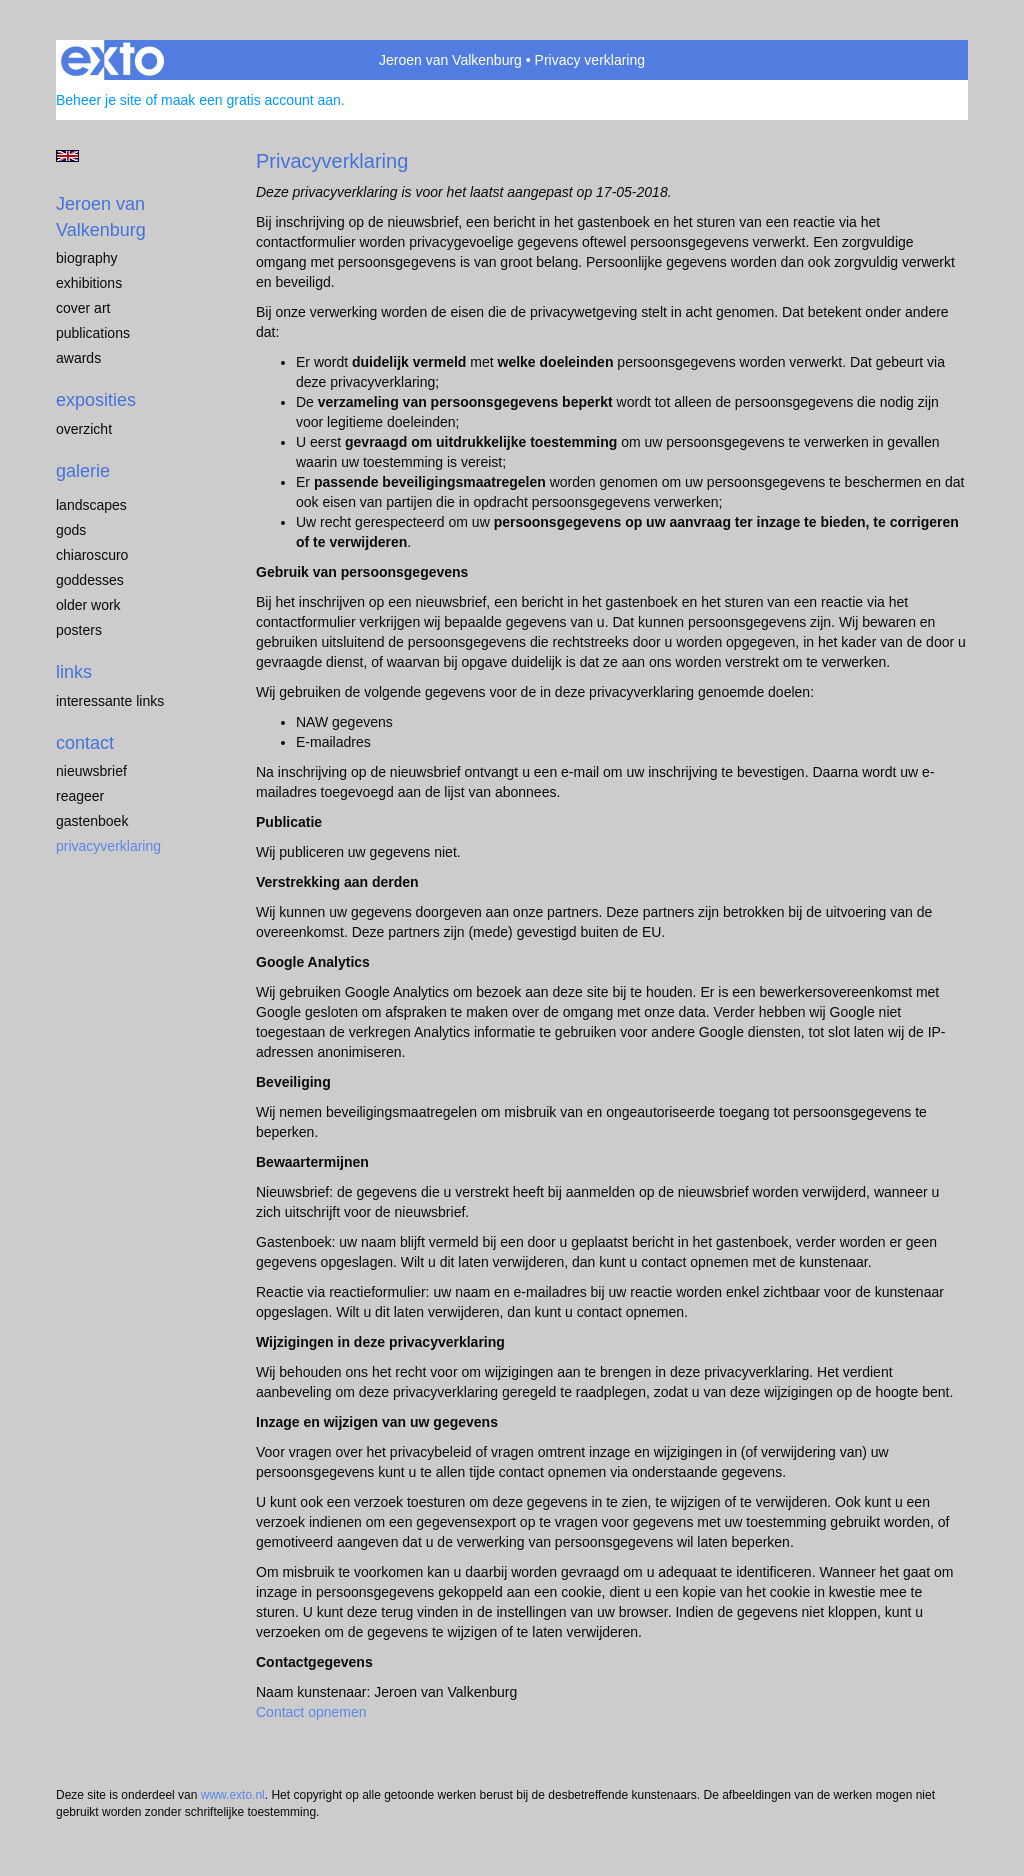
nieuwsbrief (91, 771)
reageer (80, 796)
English (67, 156)
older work (88, 605)
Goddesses (90, 580)
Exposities (96, 400)
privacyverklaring (108, 846)
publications (93, 333)
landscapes (91, 505)
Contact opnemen (311, 1712)
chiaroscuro (92, 555)
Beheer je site (99, 100)
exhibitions (89, 283)
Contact (85, 743)
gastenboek (92, 821)
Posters (79, 630)
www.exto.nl (233, 1795)
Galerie (83, 471)
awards (78, 358)
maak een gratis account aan (251, 100)
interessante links (110, 701)
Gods (71, 530)
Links (74, 672)
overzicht (84, 429)
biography (87, 258)
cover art (83, 308)
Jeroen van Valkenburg (450, 60)
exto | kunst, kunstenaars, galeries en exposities (112, 60)
